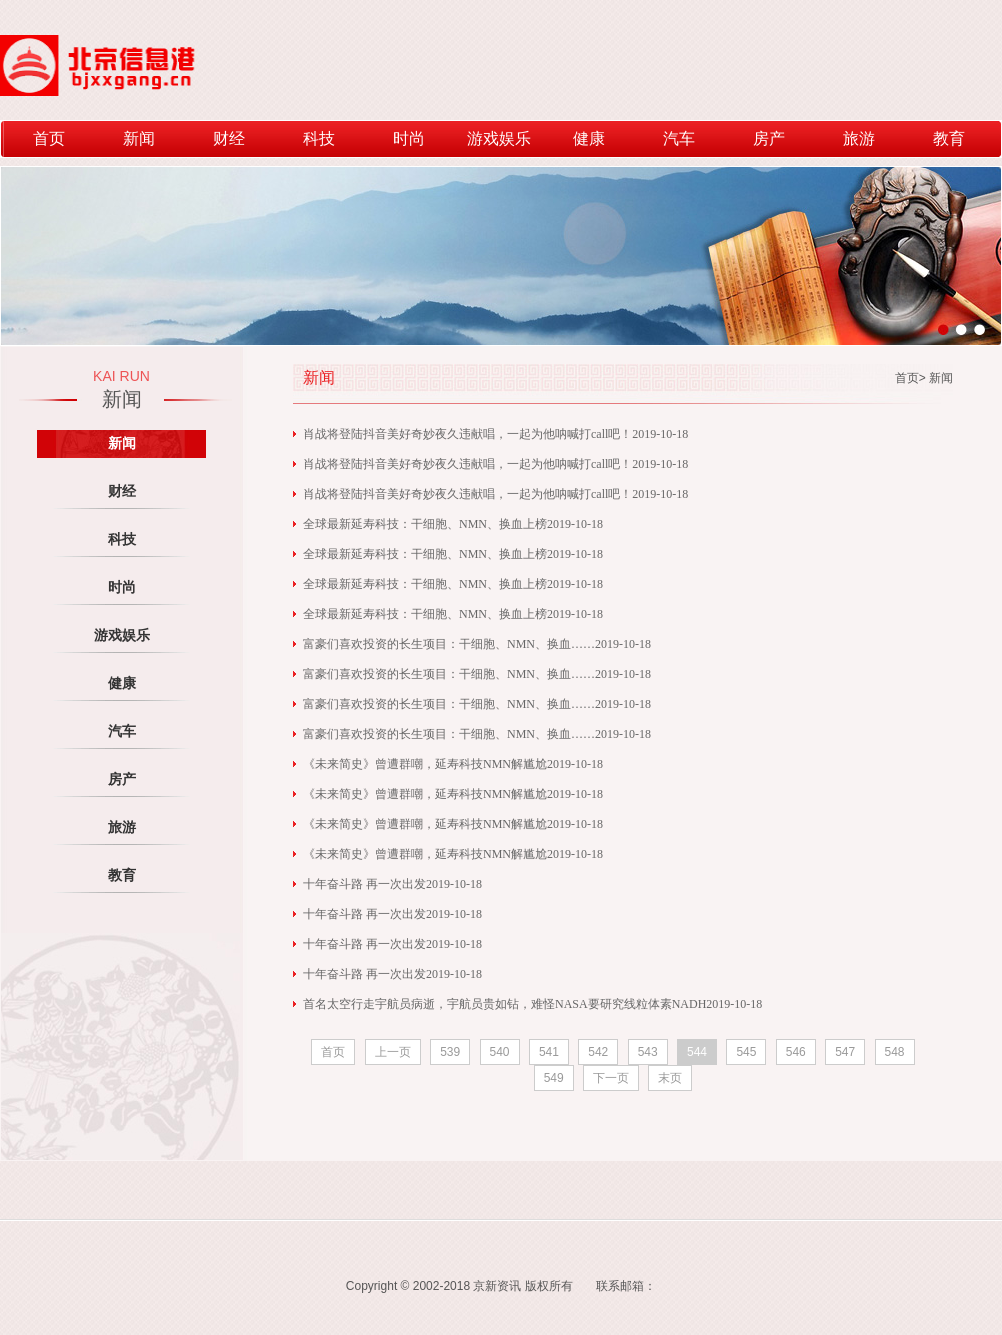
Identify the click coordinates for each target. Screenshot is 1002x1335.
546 (796, 1052)
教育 (949, 138)
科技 (319, 138)
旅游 (859, 138)
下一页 (611, 1078)
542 (598, 1052)
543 (648, 1052)
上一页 (393, 1052)
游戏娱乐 (499, 138)
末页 (670, 1078)
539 (450, 1052)
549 (554, 1078)
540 (500, 1052)
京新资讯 (497, 1286)
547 (845, 1052)
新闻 (139, 138)
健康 (589, 138)
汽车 (679, 138)
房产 (769, 138)
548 (895, 1052)
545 (746, 1052)
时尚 (409, 138)
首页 (49, 138)
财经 (229, 138)
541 (549, 1052)
